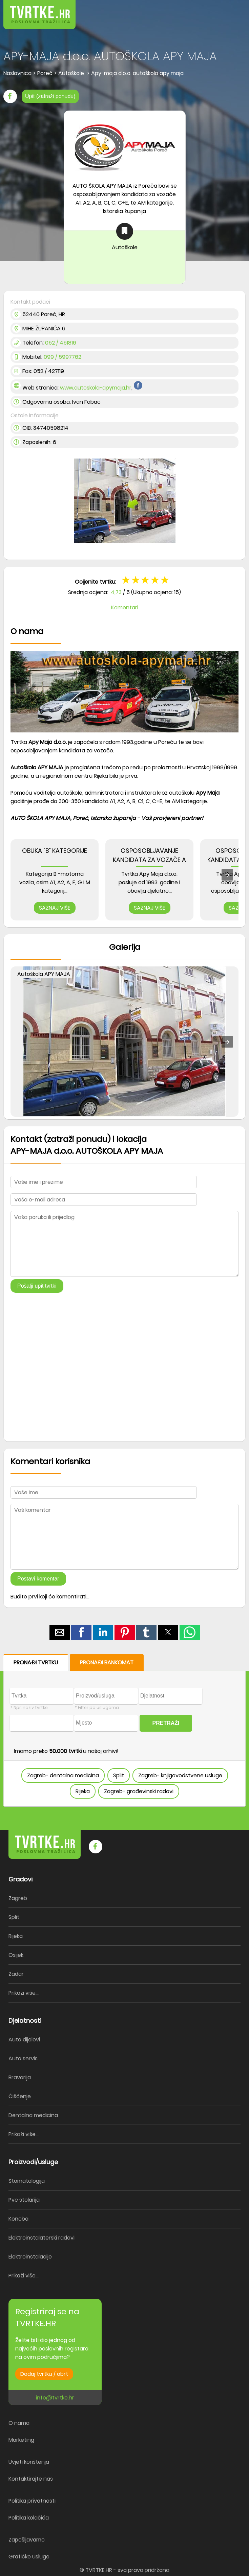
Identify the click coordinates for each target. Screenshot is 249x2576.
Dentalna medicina (33, 2115)
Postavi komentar (38, 1579)
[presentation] (227, 875)
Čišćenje (19, 2096)
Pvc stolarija (24, 2200)
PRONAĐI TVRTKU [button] (36, 1662)
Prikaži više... (23, 1993)
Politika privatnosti (32, 2501)
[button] (229, 10)
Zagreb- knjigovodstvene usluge (180, 1775)
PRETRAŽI (166, 1723)
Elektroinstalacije (30, 2257)
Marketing (21, 2440)
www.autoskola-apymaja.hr (95, 388)
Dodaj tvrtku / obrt (44, 2374)
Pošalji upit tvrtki (37, 1286)
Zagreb (17, 1898)
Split (118, 1775)
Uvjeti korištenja (28, 2462)
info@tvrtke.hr (55, 2398)
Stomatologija (26, 2181)
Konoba (18, 2219)
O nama (18, 2423)
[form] (124, 1730)
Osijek (15, 1955)
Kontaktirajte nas (30, 2479)
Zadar (16, 1974)
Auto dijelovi (24, 2039)
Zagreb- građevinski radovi (138, 1791)
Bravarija (19, 2077)
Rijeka (83, 1791)
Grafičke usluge (28, 2556)
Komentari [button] (124, 607)
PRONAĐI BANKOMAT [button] (106, 1662)
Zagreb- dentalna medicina (63, 1775)
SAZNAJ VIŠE (54, 908)
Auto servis (23, 2058)
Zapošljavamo (26, 2540)
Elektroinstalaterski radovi (41, 2238)
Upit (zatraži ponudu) (50, 96)
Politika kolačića (28, 2518)
